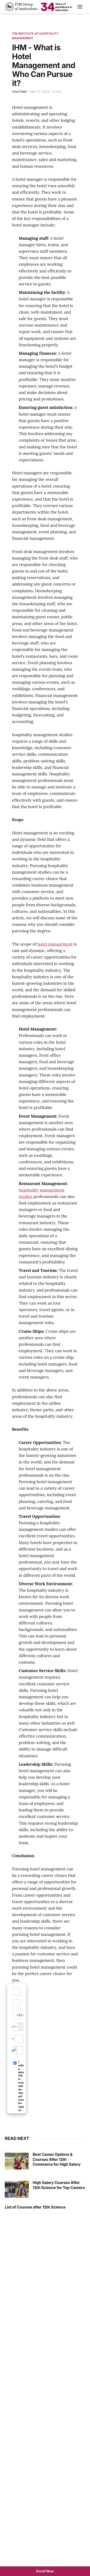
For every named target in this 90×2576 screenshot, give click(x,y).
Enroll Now (45, 2571)
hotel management (55, 944)
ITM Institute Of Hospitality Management (35, 36)
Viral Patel (19, 91)
